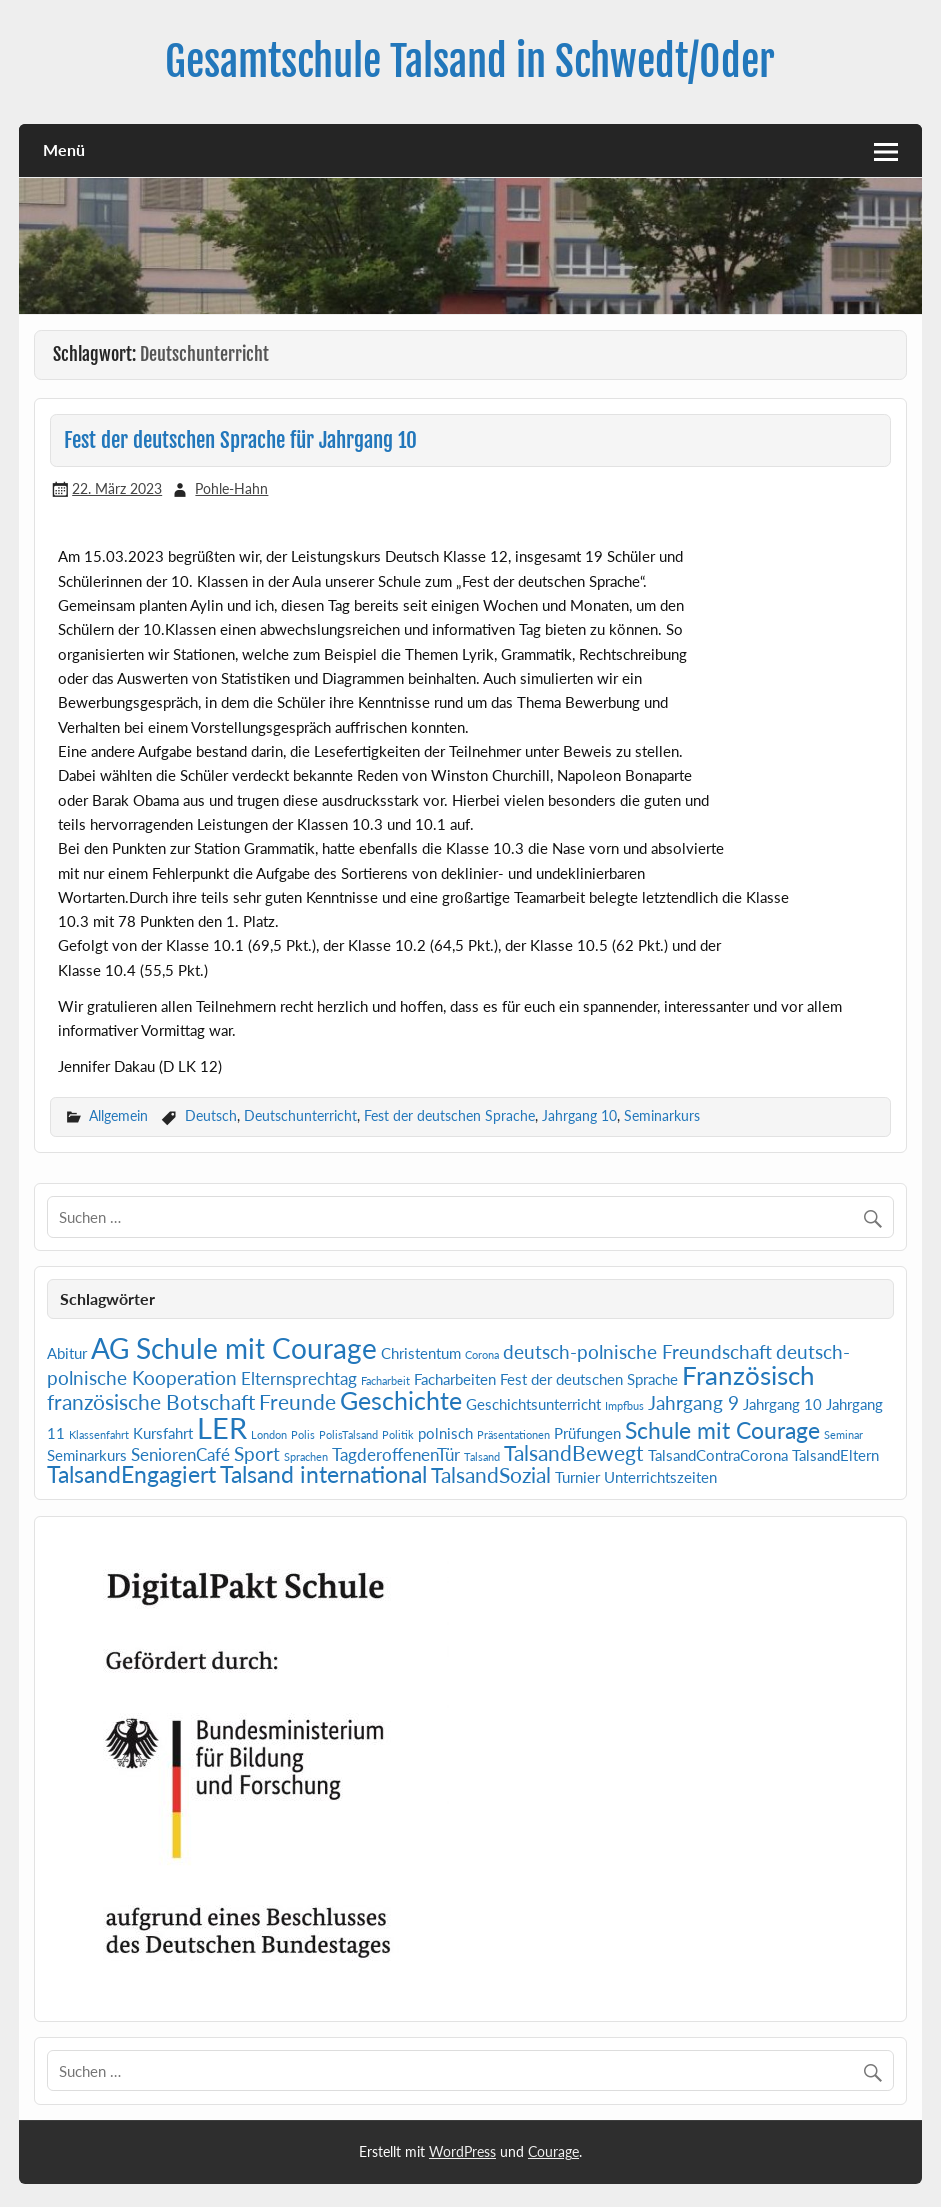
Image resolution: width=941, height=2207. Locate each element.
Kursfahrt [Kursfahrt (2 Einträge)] (163, 1433)
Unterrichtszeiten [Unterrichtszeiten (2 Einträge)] (660, 1477)
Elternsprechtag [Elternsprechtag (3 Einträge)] (299, 1378)
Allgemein (118, 1115)
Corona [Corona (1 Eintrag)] (482, 1354)
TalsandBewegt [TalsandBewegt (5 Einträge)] (574, 1453)
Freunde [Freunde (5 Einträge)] (297, 1402)
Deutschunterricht (300, 1115)
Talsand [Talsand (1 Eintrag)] (482, 1456)
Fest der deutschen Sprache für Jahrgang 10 (240, 440)
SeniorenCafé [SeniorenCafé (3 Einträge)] (180, 1454)
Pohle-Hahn (231, 488)
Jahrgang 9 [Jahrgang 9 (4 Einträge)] (693, 1402)
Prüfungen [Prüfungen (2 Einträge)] (587, 1433)
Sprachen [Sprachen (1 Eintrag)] (306, 1456)
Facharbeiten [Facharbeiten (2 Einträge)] (455, 1379)
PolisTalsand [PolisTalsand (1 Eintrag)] (348, 1434)
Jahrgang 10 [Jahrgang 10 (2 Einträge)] (782, 1404)
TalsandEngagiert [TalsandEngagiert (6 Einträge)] (131, 1474)
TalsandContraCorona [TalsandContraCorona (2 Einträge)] (718, 1455)
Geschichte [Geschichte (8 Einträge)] (401, 1400)
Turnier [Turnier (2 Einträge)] (577, 1477)
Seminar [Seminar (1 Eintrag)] (843, 1434)
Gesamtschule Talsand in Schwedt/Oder (470, 61)
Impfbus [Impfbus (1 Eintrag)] (624, 1405)
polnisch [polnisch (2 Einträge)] (445, 1433)
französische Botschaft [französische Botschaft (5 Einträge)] (151, 1402)
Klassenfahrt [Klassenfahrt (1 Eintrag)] (99, 1434)
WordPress (462, 2151)
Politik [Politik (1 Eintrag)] (398, 1434)
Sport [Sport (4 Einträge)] (257, 1453)
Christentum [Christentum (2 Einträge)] (421, 1353)
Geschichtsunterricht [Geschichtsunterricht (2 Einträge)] (533, 1404)
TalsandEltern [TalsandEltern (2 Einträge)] (835, 1455)
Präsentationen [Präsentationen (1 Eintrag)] (513, 1434)
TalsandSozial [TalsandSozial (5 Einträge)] (491, 1475)
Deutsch (211, 1115)
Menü (64, 149)
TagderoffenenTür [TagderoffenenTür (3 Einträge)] (396, 1454)
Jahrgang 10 (579, 1115)
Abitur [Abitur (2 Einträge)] (67, 1353)
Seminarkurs (662, 1115)
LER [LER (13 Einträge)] (222, 1427)
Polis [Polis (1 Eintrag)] (303, 1434)
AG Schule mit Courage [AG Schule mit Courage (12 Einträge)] (234, 1348)
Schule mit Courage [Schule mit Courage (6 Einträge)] (722, 1430)
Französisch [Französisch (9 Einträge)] (748, 1375)
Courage (553, 2151)
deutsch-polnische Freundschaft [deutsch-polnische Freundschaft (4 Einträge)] (637, 1351)
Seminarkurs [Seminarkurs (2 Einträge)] (87, 1455)
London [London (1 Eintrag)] (269, 1434)
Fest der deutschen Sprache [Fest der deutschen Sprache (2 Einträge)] (589, 1379)
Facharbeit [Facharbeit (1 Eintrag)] (385, 1380)
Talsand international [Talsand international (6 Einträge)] (323, 1474)
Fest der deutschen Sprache (449, 1115)
